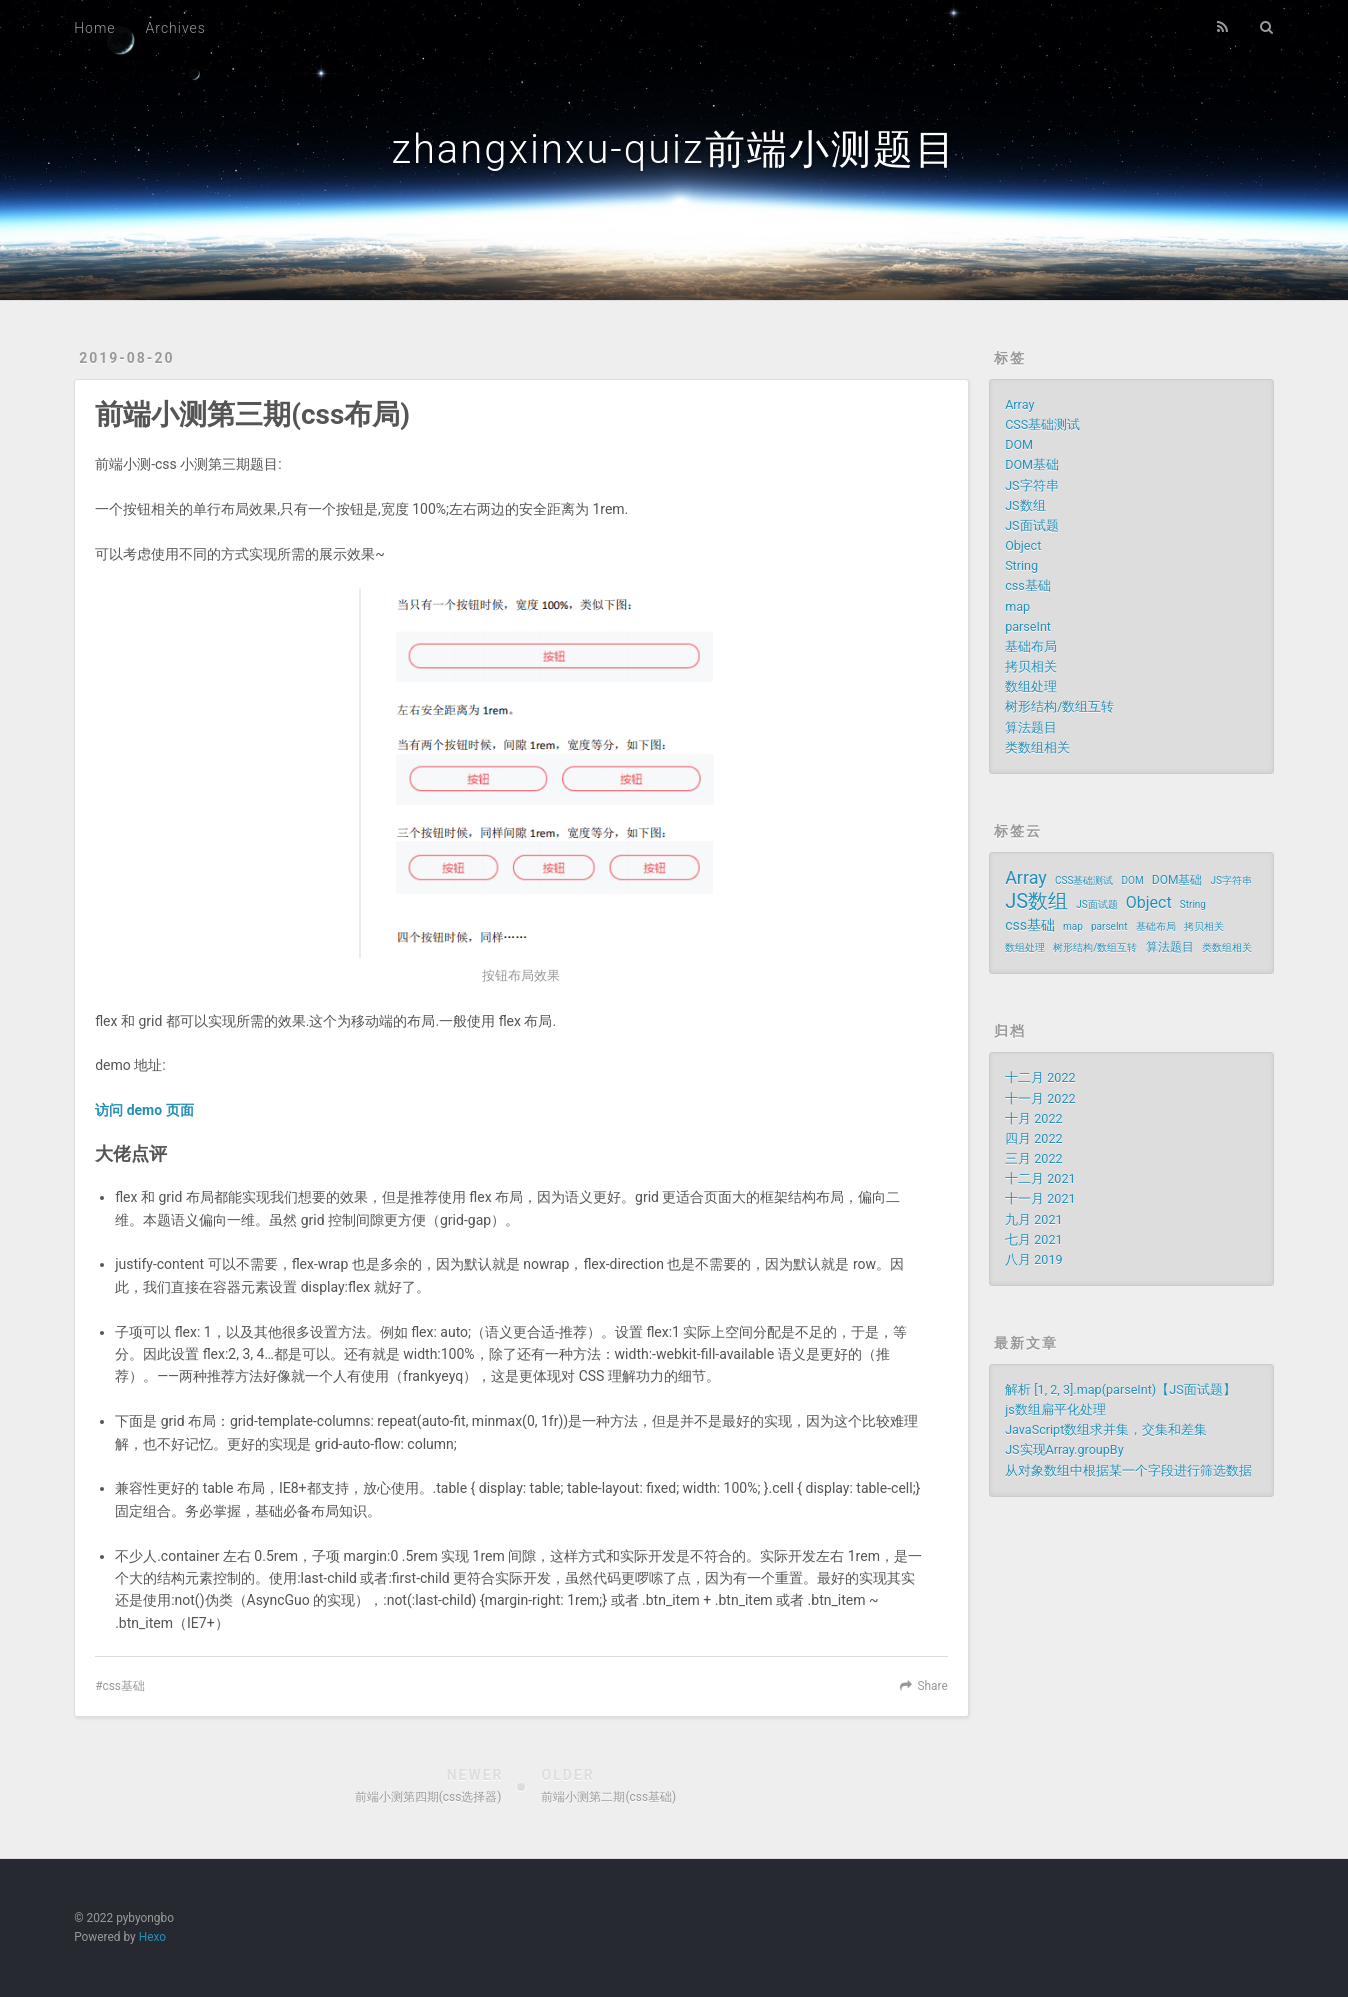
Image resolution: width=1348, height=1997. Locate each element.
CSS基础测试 (1042, 424)
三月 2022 (1033, 1158)
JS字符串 (1031, 485)
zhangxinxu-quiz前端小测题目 (673, 149)
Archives (176, 28)
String (1021, 565)
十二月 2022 (1040, 1077)
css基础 (123, 1686)
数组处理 (1031, 686)
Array (1019, 404)
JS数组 (1025, 505)
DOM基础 (1032, 464)
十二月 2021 (1040, 1178)
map (1017, 606)
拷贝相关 (1031, 666)
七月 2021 (1033, 1239)
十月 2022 (1033, 1118)
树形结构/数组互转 (1059, 706)
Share (933, 1686)
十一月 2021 (1040, 1198)
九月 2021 (1033, 1219)
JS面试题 (1031, 525)
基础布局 (1031, 646)
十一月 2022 (1040, 1098)
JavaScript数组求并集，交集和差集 (1106, 1429)
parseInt (1028, 626)
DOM (1019, 444)
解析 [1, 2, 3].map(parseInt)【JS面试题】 (1120, 1389)
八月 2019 (1033, 1259)
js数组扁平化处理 (1055, 1409)
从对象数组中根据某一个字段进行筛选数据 (1128, 1470)
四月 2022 (1033, 1138)
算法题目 (1031, 727)
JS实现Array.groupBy (1064, 1449)
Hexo (152, 1937)
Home (94, 28)
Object (1023, 545)
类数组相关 (1037, 747)
